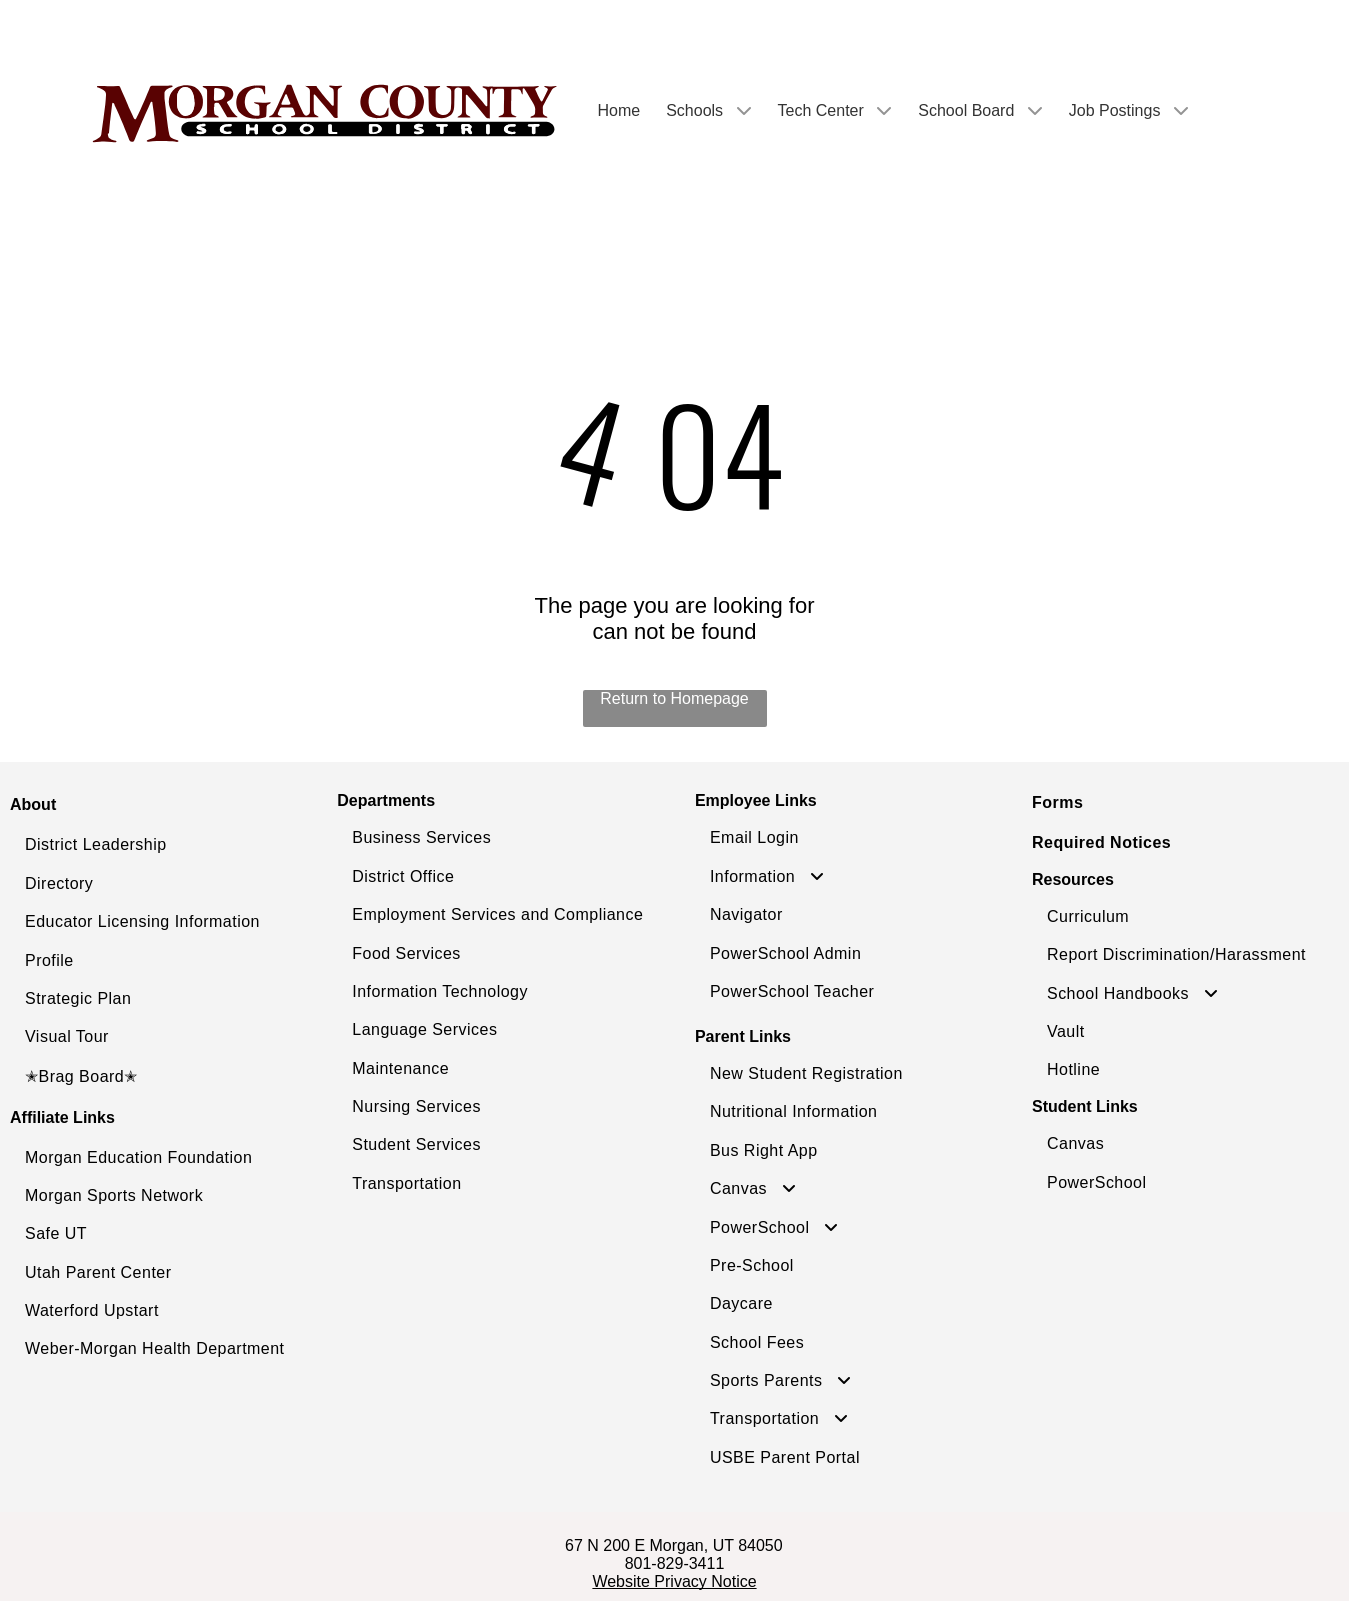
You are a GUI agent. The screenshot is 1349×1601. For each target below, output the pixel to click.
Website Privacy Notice (674, 1581)
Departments (386, 800)
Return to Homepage (674, 698)
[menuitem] (168, 845)
